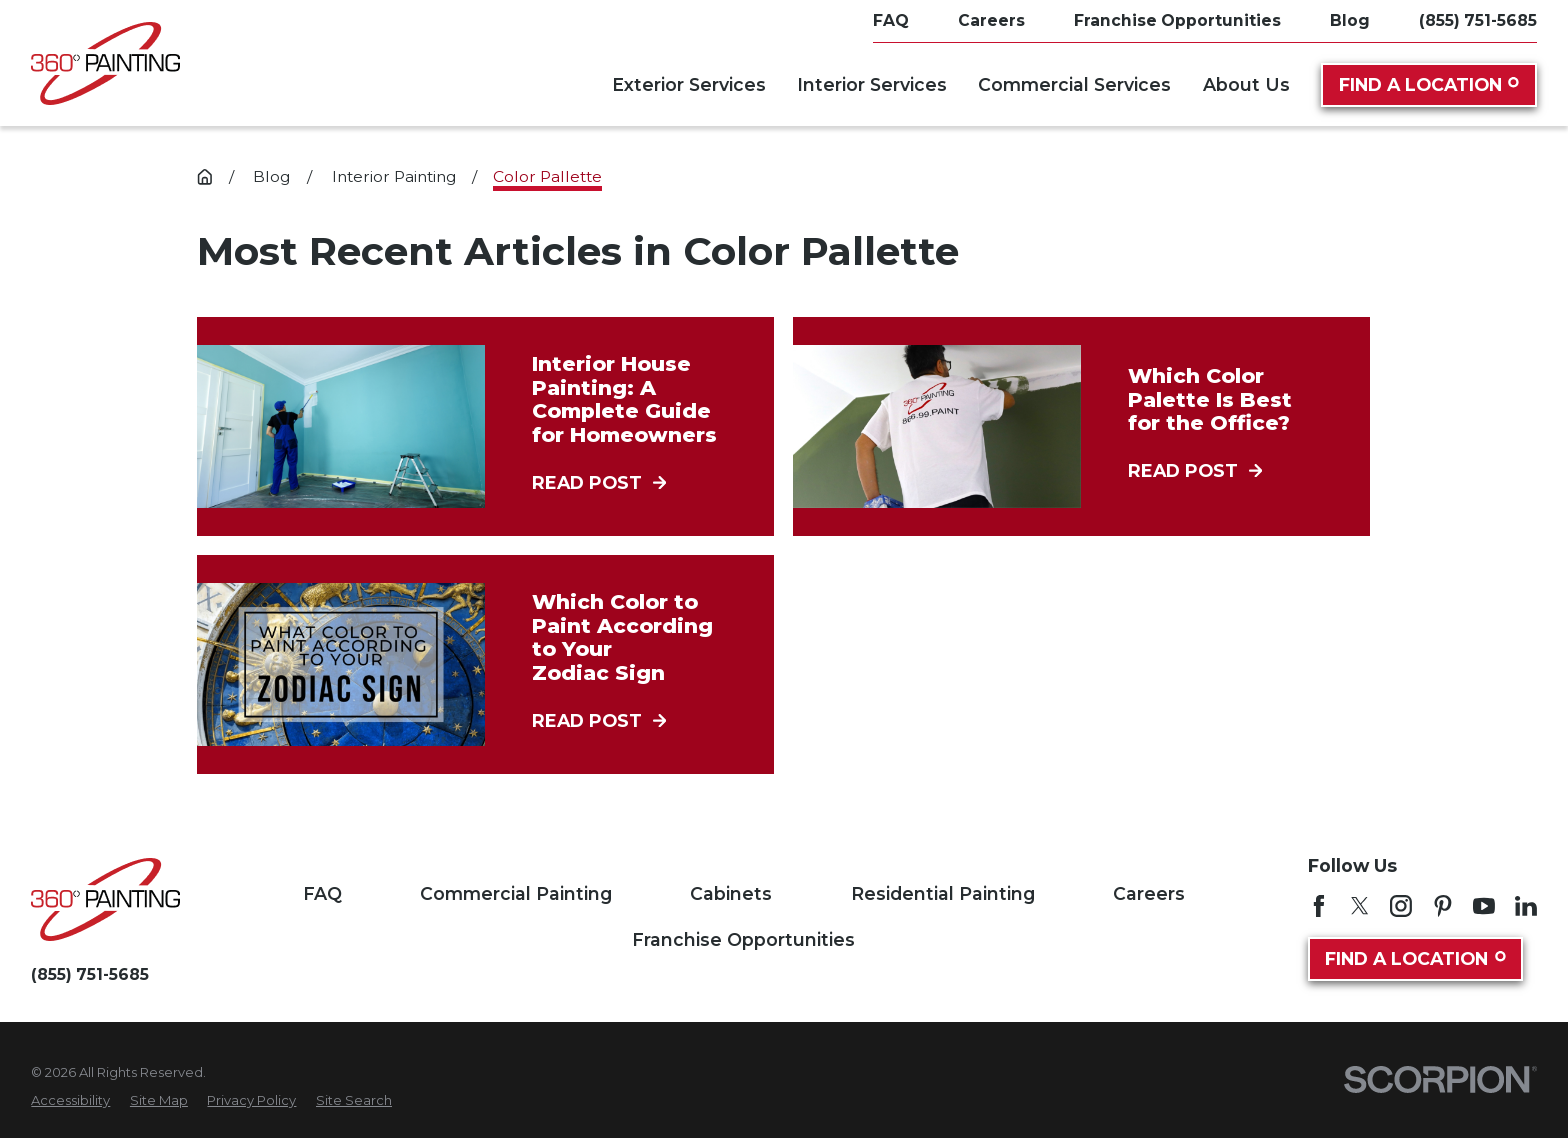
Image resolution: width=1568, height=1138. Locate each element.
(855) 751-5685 (1478, 21)
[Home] (105, 63)
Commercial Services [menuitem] (1074, 84)
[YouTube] (1484, 906)
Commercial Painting (516, 893)
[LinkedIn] (1526, 906)
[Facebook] (1319, 906)
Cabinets (731, 893)
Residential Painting (943, 893)
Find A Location (1429, 84)
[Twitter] (1360, 906)
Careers (1149, 893)
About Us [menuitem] (1246, 84)
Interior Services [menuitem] (872, 84)
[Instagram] (1401, 906)
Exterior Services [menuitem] (689, 84)
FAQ (322, 893)
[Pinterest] (1443, 906)
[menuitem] (70, 1101)
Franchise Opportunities (743, 939)
